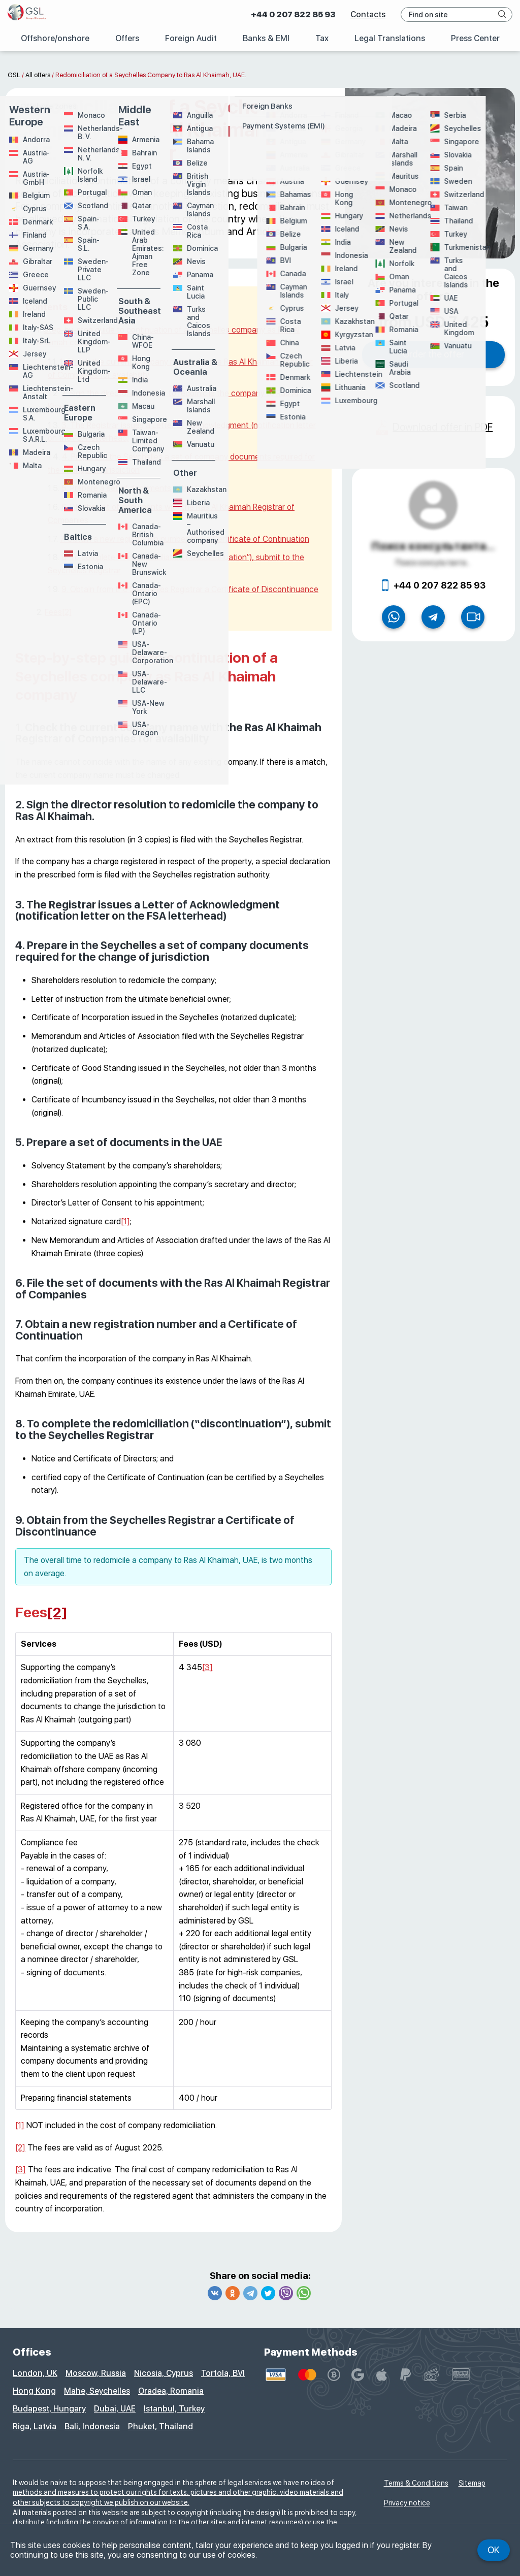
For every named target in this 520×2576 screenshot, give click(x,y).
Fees (53, 612)
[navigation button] (502, 14)
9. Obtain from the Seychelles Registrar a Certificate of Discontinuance (189, 589)
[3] (207, 1667)
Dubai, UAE (115, 2409)
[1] (125, 1221)
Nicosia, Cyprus (163, 2373)
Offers (127, 38)
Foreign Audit (190, 38)
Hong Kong (34, 2391)
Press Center (475, 38)
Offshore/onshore (54, 38)
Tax (321, 38)
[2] (67, 612)
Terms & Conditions (416, 2483)
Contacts (367, 14)
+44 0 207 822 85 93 (293, 14)
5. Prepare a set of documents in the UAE (135, 488)
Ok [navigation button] (494, 2550)
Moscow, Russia (96, 2373)
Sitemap (472, 2483)
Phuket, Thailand (160, 2426)
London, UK (35, 2373)
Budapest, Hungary (49, 2409)
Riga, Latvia (34, 2426)
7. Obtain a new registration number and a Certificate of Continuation (184, 539)
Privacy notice (407, 2503)
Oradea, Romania (171, 2391)
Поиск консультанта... (433, 545)
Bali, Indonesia (92, 2426)
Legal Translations (389, 38)
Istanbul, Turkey (174, 2409)
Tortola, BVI (223, 2373)
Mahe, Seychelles (97, 2391)
